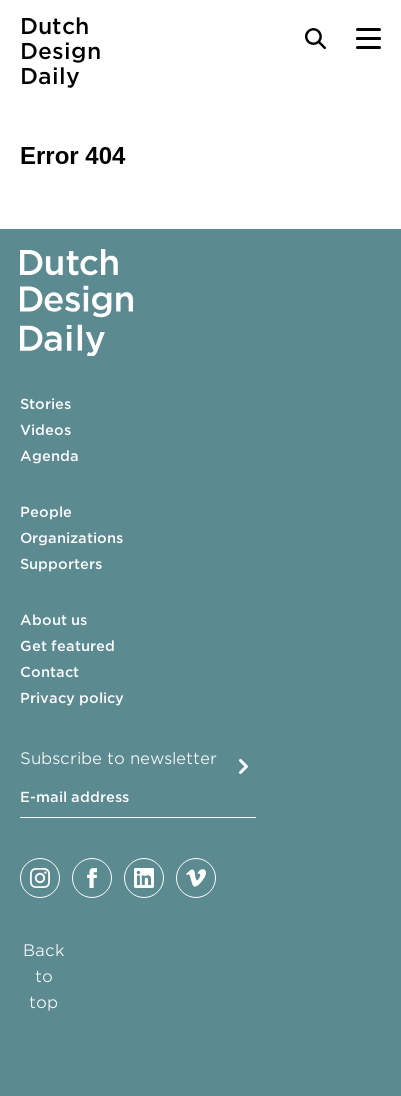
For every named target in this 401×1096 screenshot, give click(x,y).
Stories (45, 404)
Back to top (44, 976)
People (46, 512)
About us (53, 620)
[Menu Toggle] (368, 38)
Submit (243, 766)
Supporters (61, 564)
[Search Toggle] (315, 38)
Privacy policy (72, 698)
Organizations (71, 538)
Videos (45, 430)
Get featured (67, 646)
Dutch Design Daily (60, 51)
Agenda (49, 456)
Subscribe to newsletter (118, 758)
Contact (49, 672)
